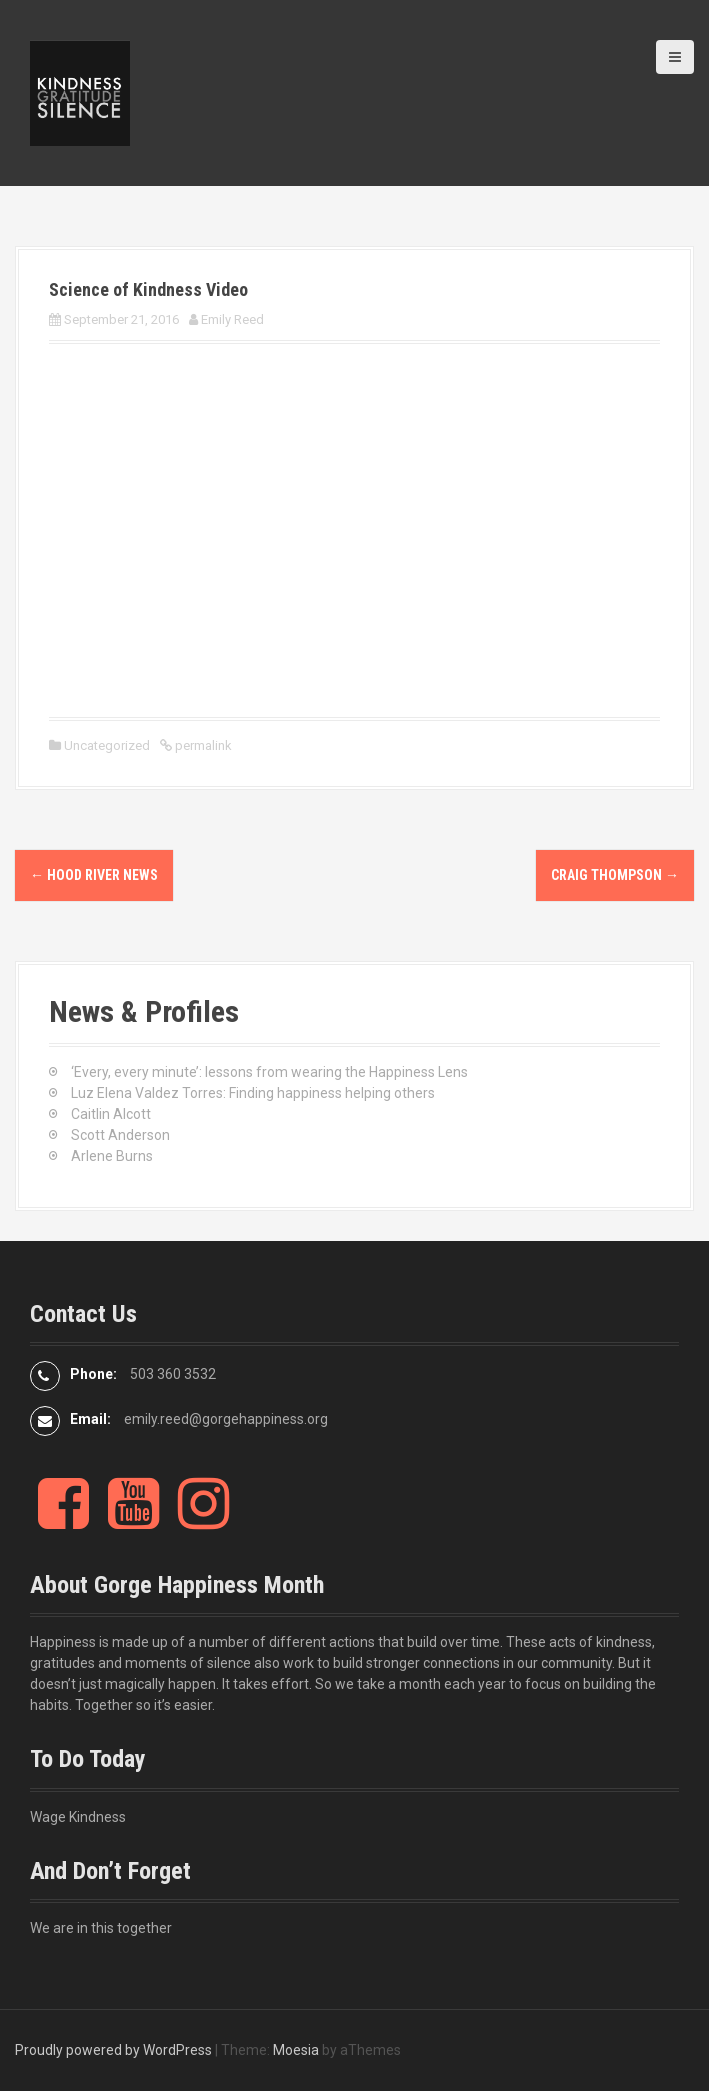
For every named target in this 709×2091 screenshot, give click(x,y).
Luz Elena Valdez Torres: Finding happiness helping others (253, 1093)
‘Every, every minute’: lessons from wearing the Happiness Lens (269, 1072)
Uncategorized (107, 745)
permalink (202, 745)
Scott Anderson (120, 1135)
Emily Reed (232, 319)
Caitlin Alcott (111, 1114)
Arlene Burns (112, 1156)
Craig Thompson (615, 875)
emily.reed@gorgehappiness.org (226, 1419)
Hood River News (94, 875)
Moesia (296, 2050)
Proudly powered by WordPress (113, 2050)
